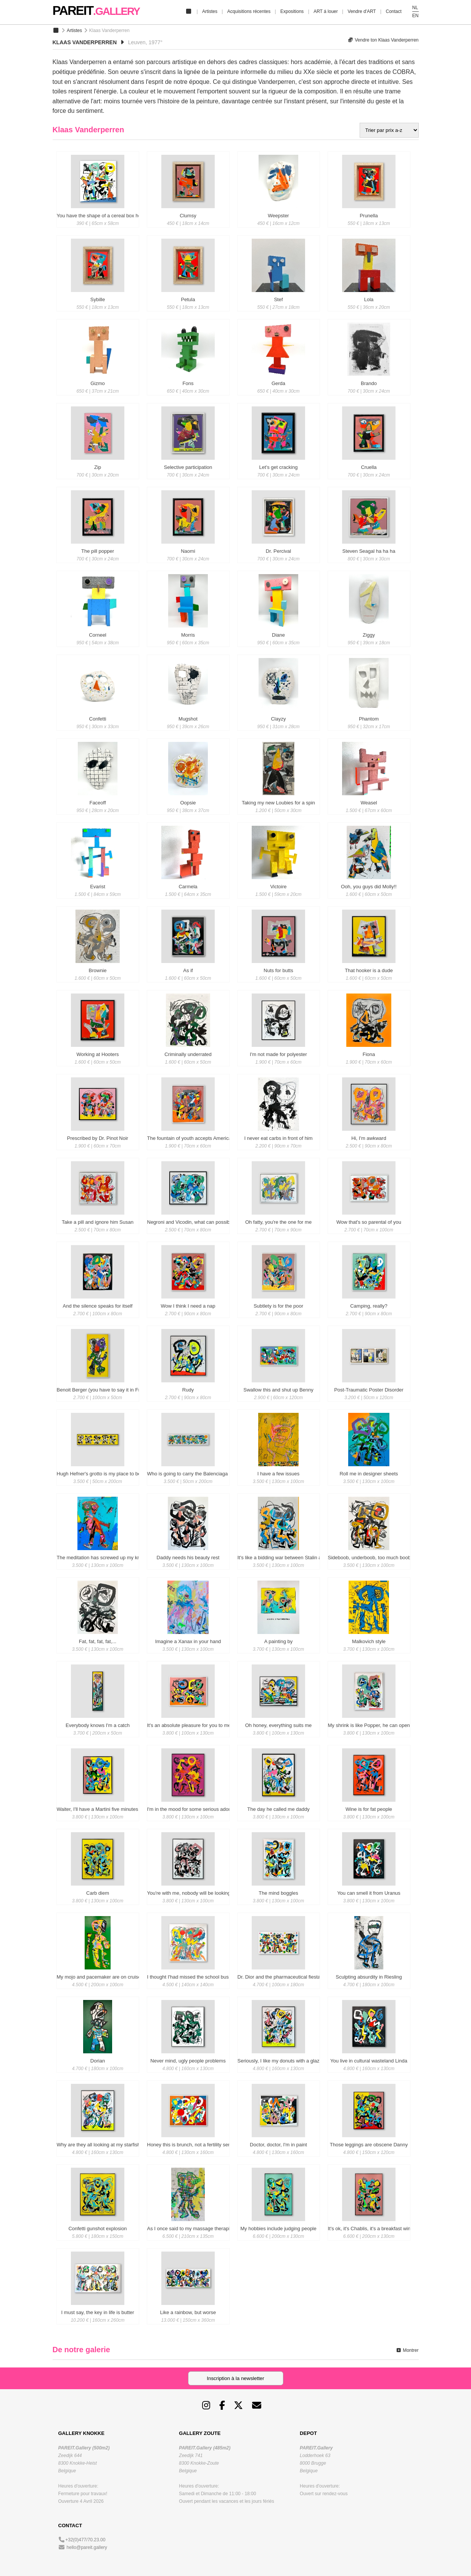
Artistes (209, 11)
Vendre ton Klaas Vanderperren (383, 40)
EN (415, 15)
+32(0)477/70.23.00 (85, 2539)
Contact (393, 11)
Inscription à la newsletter (235, 2378)
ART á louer (325, 11)
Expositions (292, 11)
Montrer (407, 2350)
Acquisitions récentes (248, 11)
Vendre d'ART (362, 11)
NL (415, 7)
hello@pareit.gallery (87, 2547)
